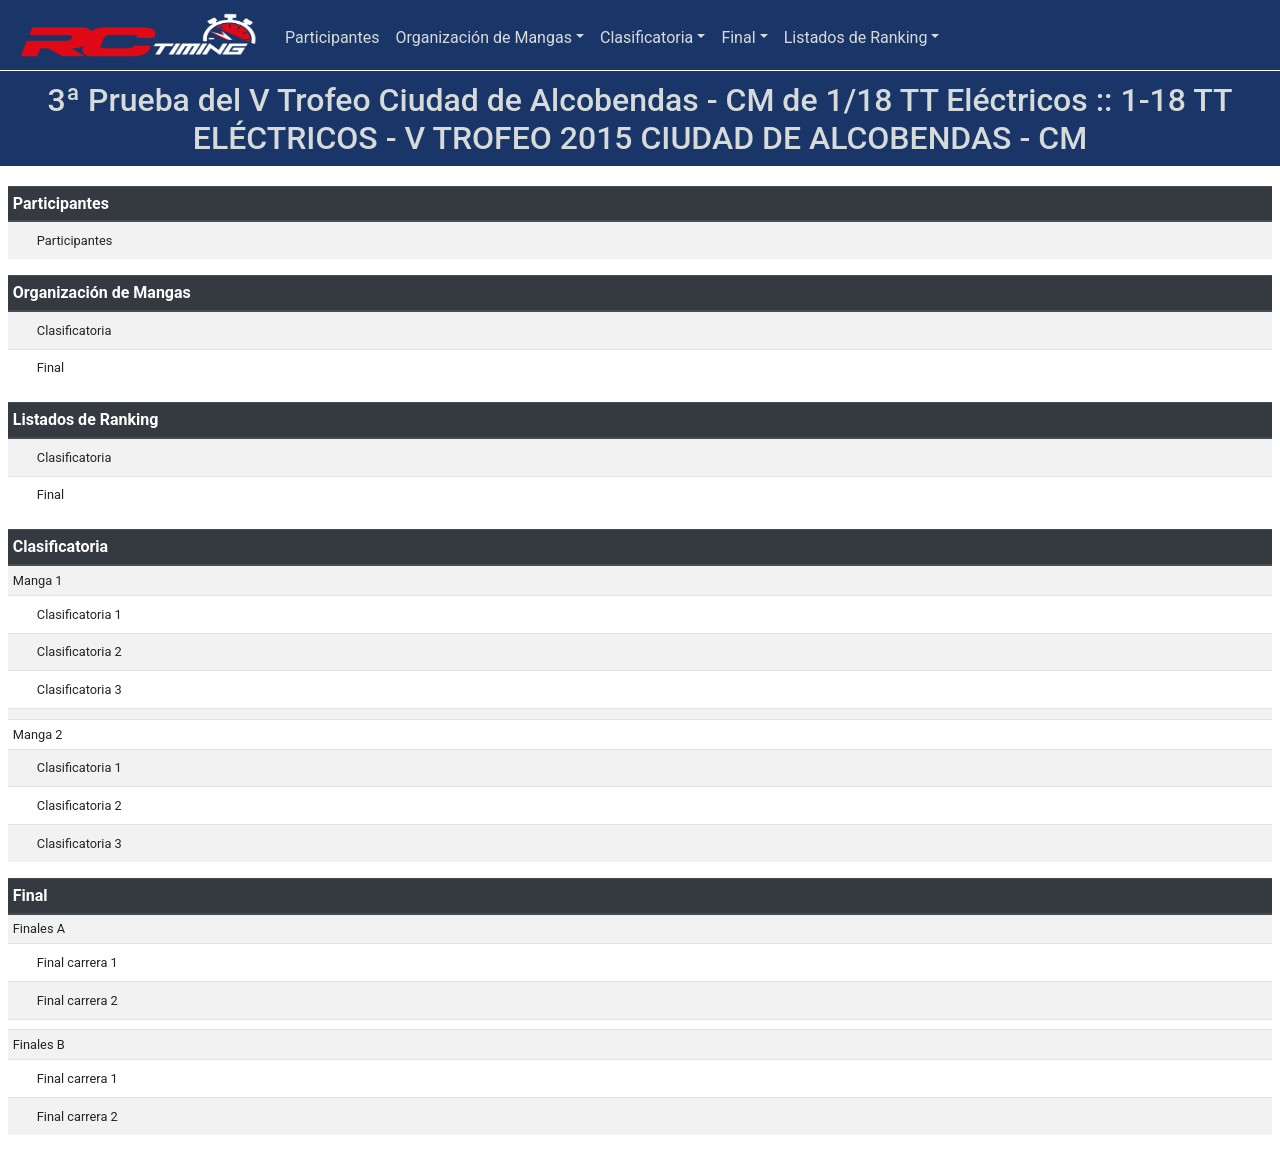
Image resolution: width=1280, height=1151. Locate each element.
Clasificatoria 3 (79, 689)
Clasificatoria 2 (79, 651)
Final (738, 37)
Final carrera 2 (77, 1000)
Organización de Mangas (483, 37)
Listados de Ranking (856, 37)
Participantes (332, 37)
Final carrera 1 (77, 962)
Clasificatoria (646, 37)
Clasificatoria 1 (79, 614)
